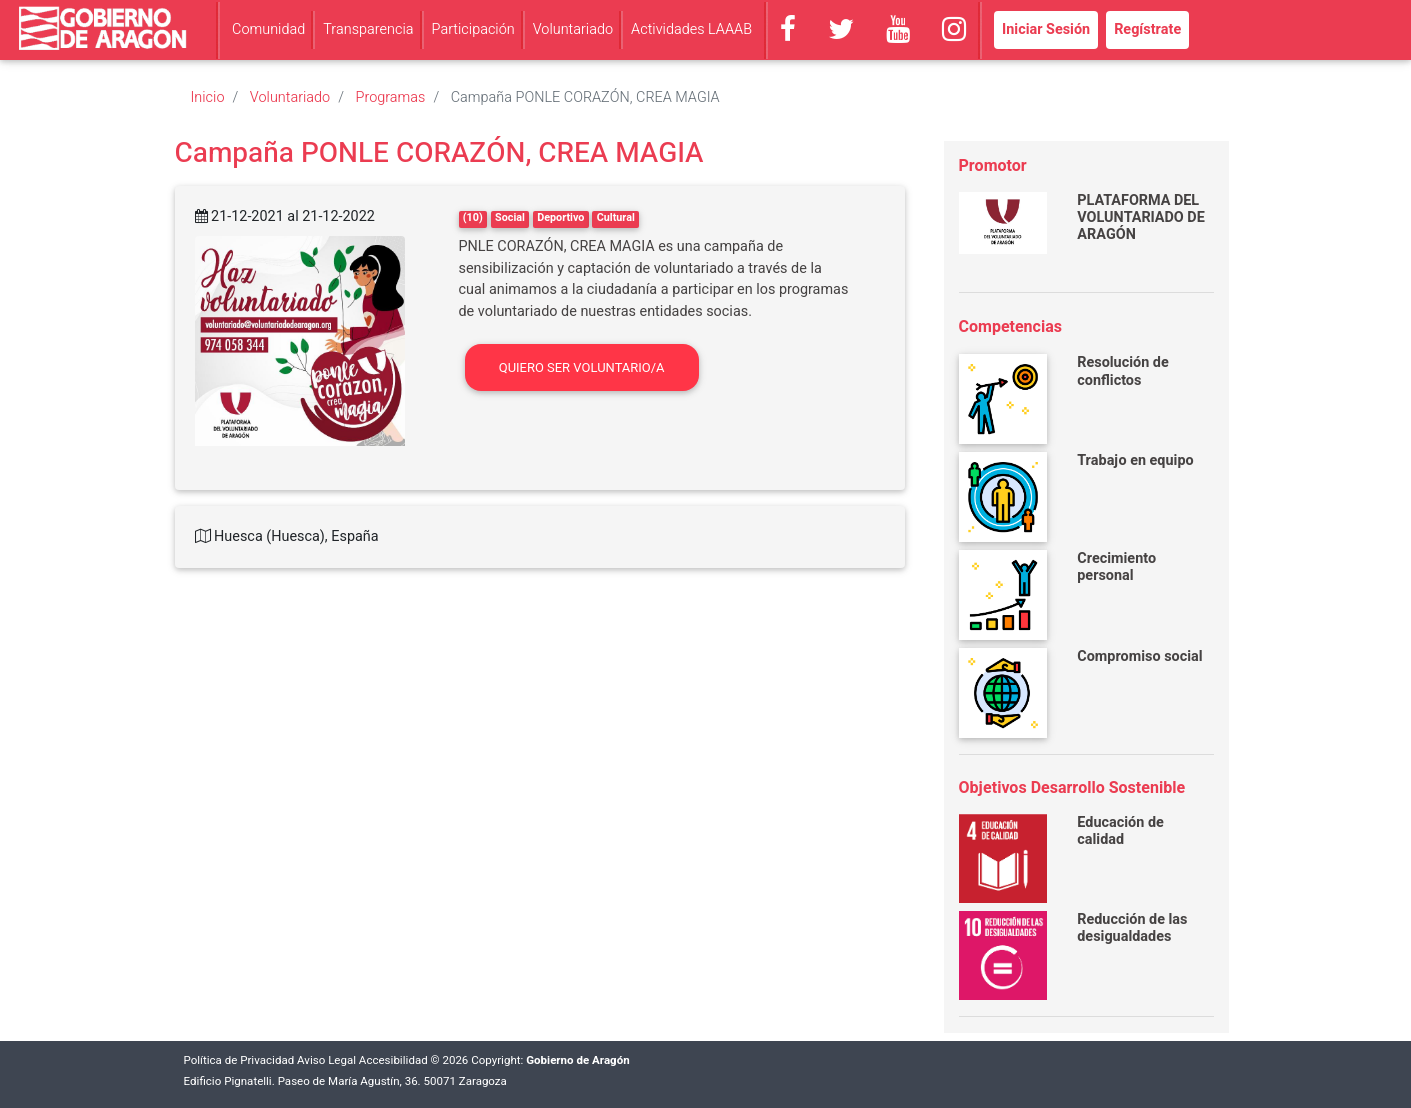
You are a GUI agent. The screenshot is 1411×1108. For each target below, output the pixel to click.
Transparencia (368, 29)
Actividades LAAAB (691, 29)
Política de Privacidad (239, 1060)
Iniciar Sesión (1046, 29)
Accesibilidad (393, 1060)
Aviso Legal (326, 1060)
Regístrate (1147, 29)
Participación (473, 29)
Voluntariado (573, 29)
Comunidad (268, 29)
